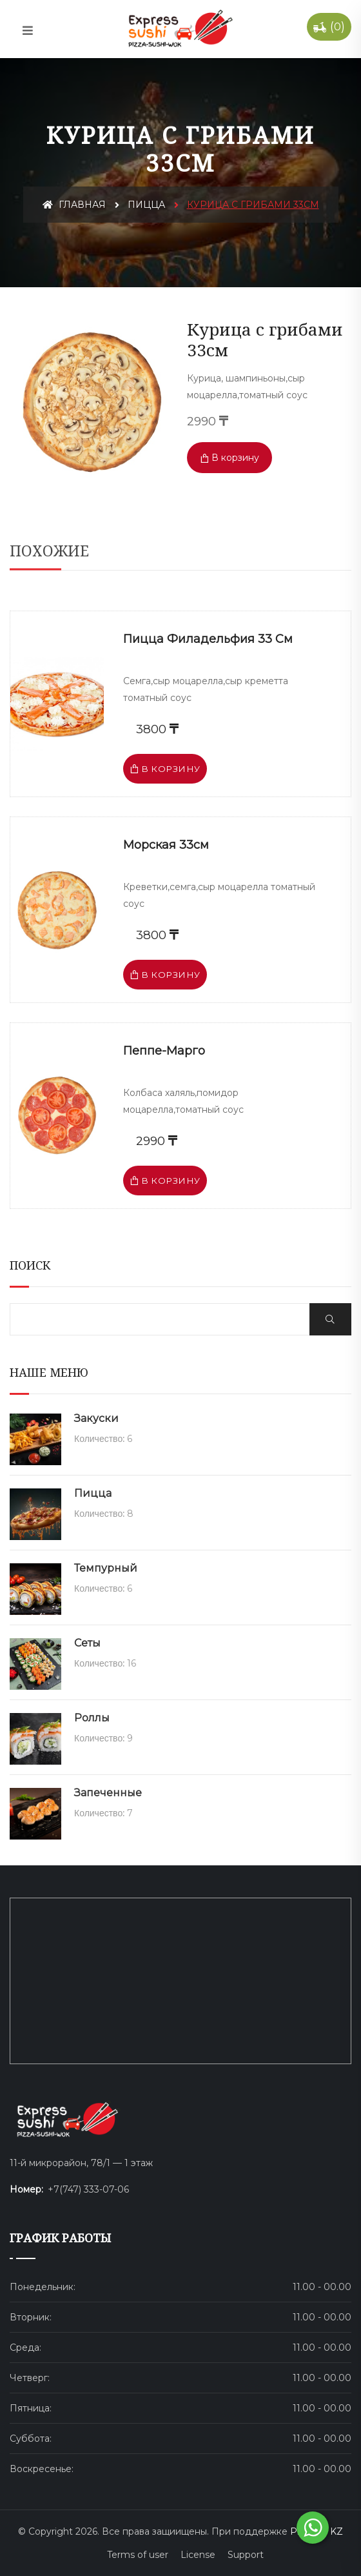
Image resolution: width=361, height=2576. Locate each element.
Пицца (146, 204)
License (197, 2555)
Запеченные (108, 1793)
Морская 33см (166, 845)
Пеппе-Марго (164, 1051)
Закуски (96, 1418)
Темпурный (105, 1568)
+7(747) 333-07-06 (88, 2189)
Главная (74, 204)
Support (246, 2555)
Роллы (92, 1718)
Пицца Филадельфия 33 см (208, 639)
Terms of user (137, 2555)
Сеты (87, 1643)
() (329, 26)
